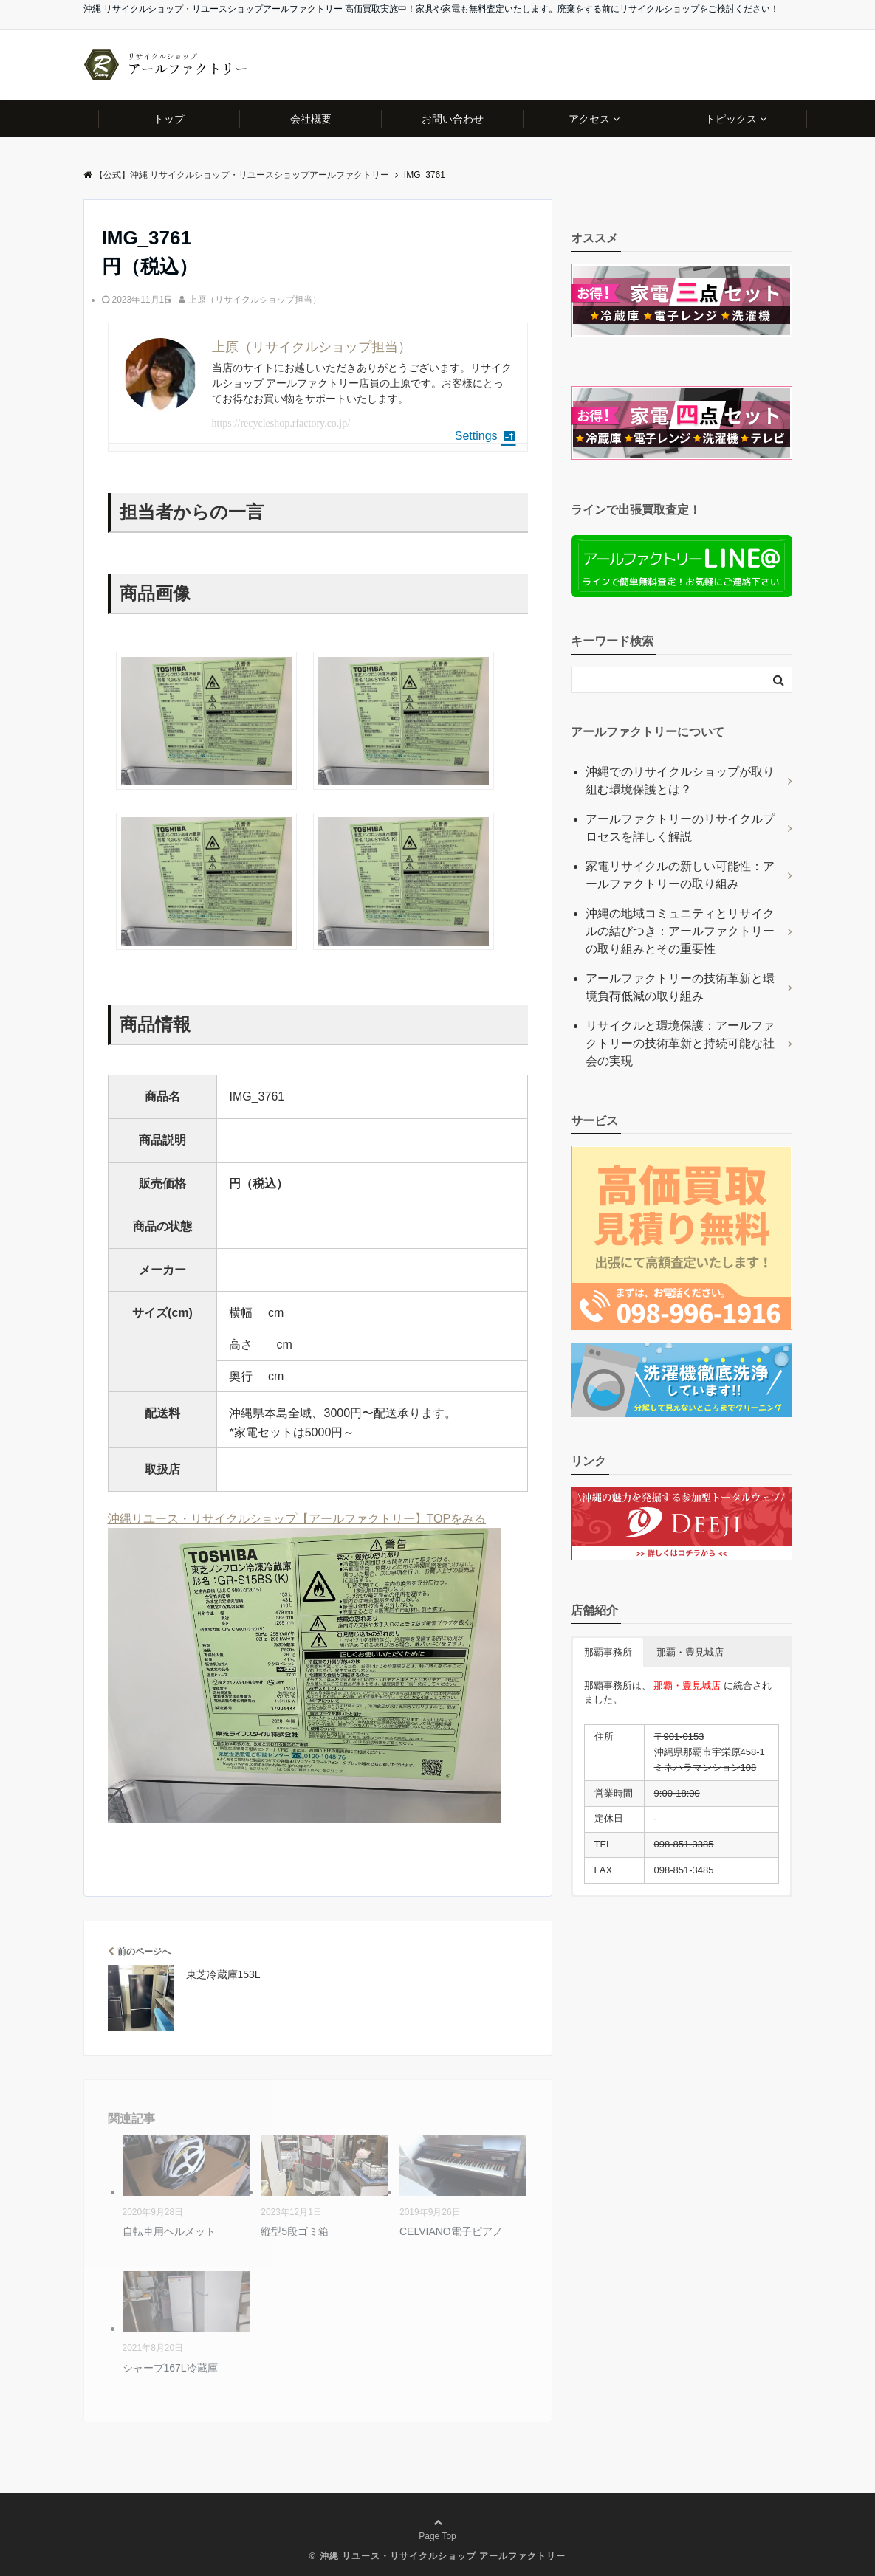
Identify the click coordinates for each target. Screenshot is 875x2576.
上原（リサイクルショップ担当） (254, 300)
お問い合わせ (453, 119)
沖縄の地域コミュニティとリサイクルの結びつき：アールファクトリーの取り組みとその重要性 (680, 931)
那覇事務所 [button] (608, 1652)
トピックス (731, 119)
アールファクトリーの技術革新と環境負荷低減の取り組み (680, 987)
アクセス (589, 119)
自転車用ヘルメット (169, 2231)
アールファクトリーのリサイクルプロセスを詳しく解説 (680, 828)
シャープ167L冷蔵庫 (170, 2368)
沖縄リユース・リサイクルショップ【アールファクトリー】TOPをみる (297, 1518)
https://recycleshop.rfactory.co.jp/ (281, 423)
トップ (169, 119)
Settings (485, 436)
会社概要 (311, 119)
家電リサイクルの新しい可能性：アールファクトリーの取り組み (680, 875)
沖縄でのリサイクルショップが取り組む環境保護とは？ (680, 780)
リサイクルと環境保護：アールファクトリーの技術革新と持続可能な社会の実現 (680, 1043)
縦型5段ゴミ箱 (295, 2231)
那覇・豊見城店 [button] (690, 1652)
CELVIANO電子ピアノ (451, 2231)
